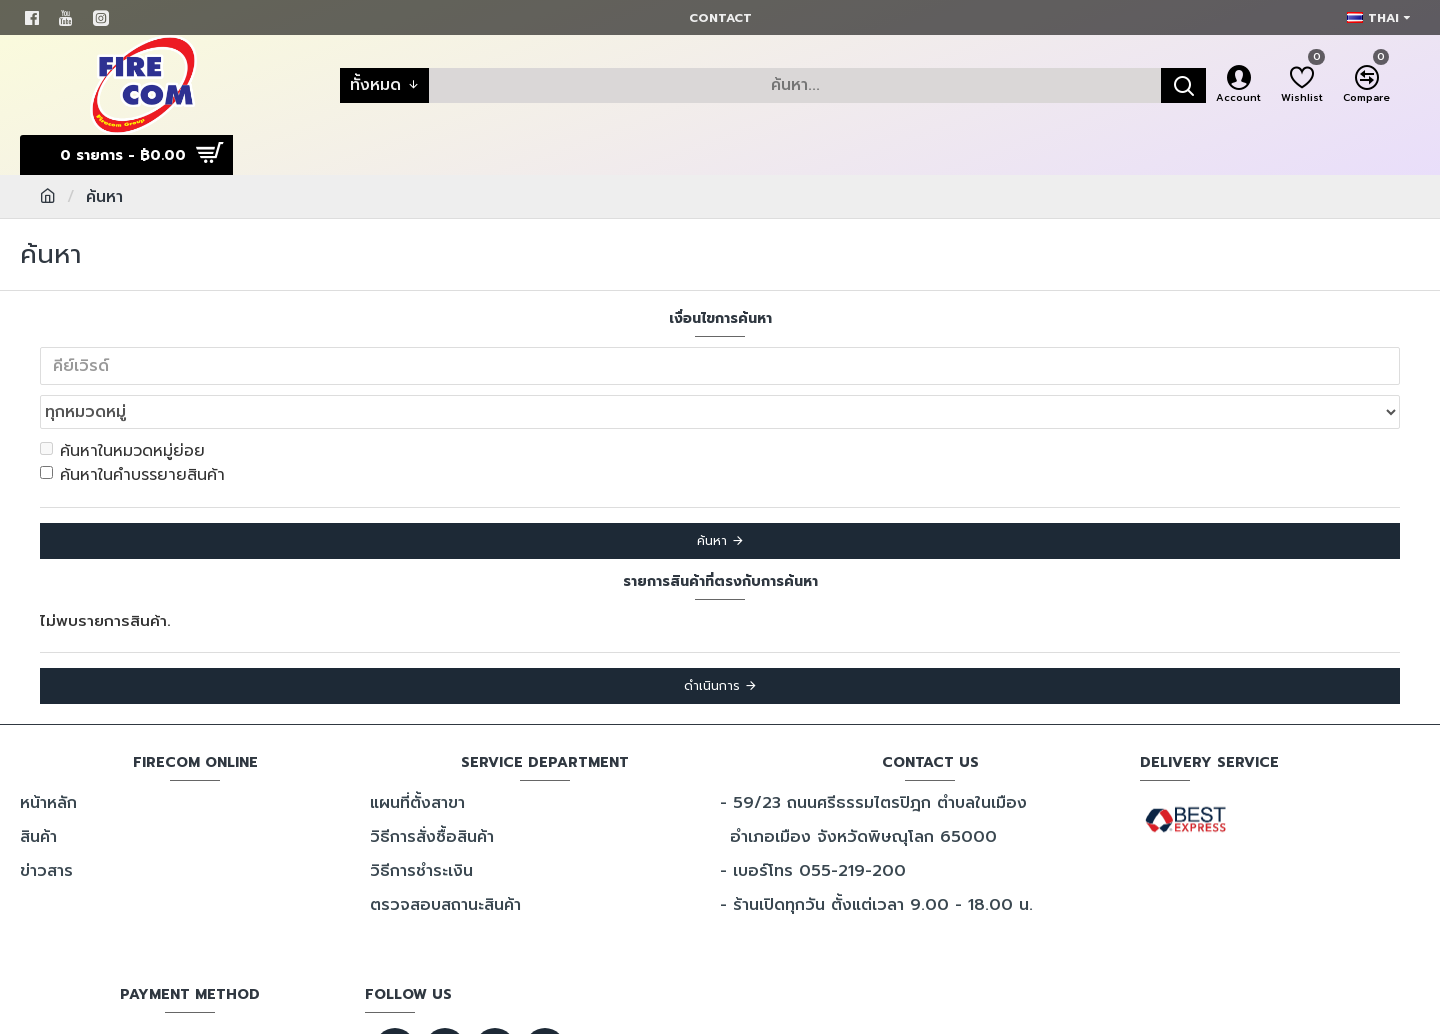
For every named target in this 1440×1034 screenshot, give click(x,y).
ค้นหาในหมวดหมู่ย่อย (122, 407)
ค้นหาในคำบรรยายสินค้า (132, 431)
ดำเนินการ (712, 642)
